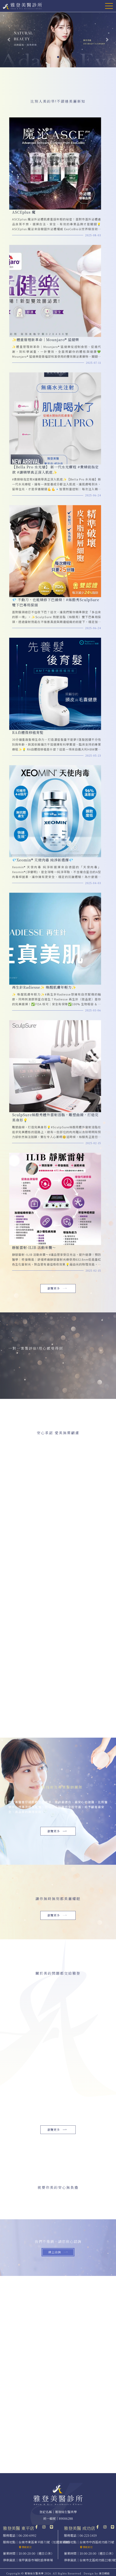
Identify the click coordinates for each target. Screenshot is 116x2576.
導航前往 (25, 2545)
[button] (8, 39)
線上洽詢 (58, 2250)
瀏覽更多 (57, 1286)
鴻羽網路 (104, 2571)
